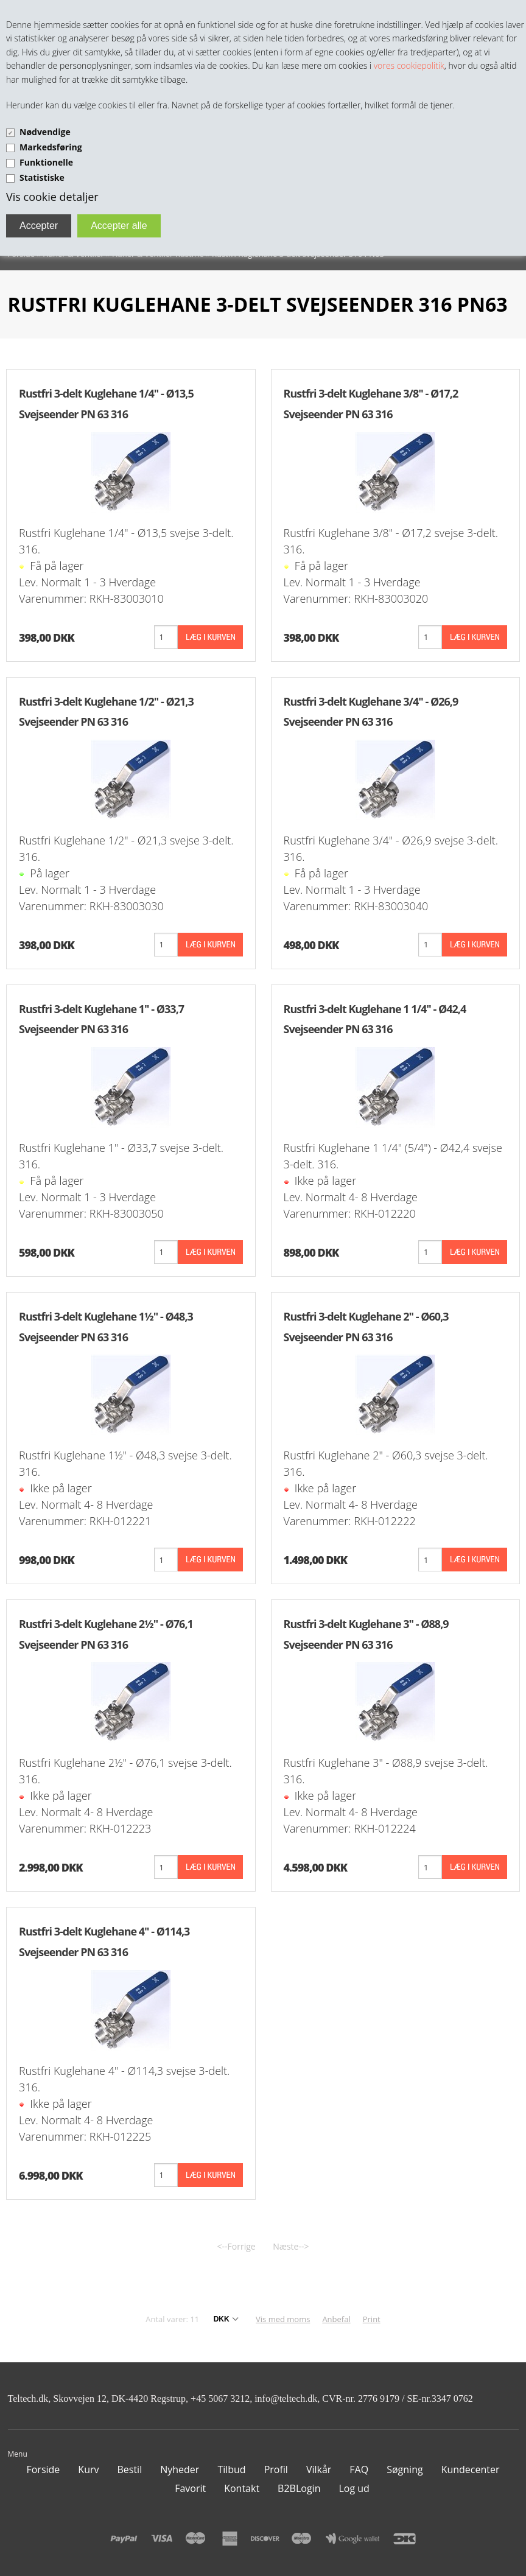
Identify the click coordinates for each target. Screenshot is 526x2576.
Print (371, 2319)
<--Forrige (236, 2246)
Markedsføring (50, 147)
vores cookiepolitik (409, 65)
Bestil (129, 2469)
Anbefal (336, 2319)
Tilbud (231, 2469)
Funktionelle (46, 162)
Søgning (405, 2469)
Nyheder (179, 2469)
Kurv (88, 2469)
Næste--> (291, 2246)
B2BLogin (299, 2488)
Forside (43, 2469)
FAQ (358, 2469)
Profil (276, 2469)
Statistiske (42, 177)
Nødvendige (45, 132)
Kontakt (241, 2488)
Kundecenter (470, 2469)
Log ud (353, 2488)
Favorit (190, 2488)
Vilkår (318, 2469)
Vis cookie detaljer (52, 196)
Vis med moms (283, 2319)
